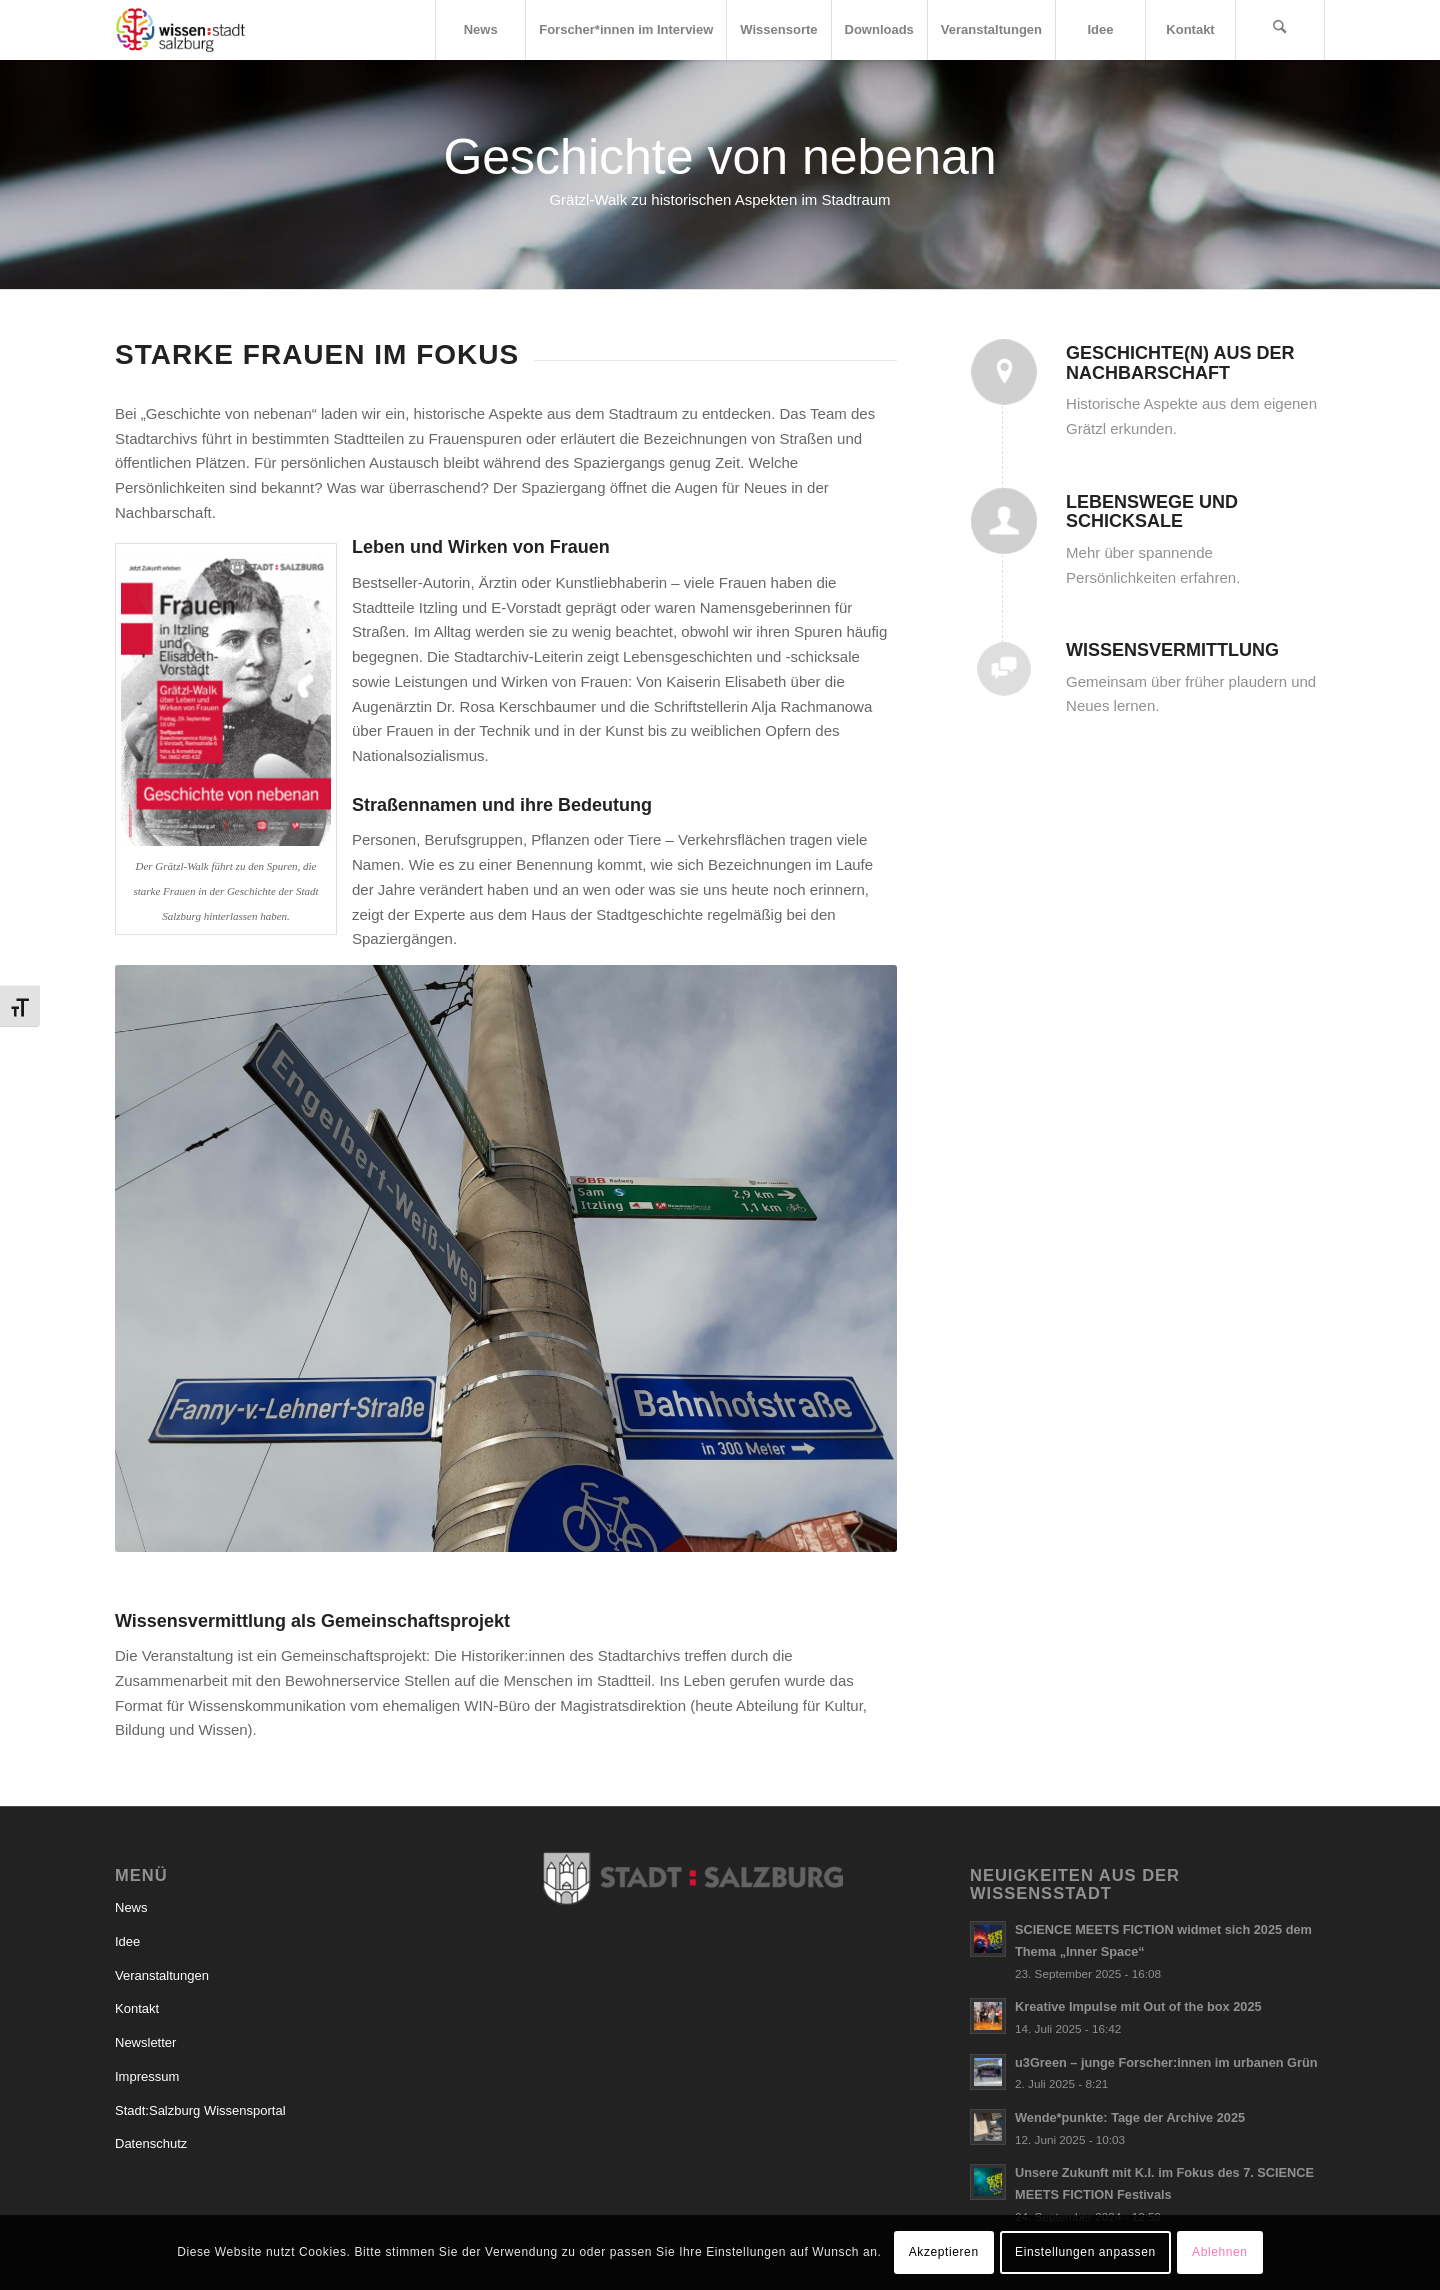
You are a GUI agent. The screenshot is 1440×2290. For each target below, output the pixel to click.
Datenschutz (151, 2143)
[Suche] (1280, 30)
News (131, 1907)
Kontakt (137, 2008)
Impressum (147, 2076)
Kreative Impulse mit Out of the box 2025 (1138, 2006)
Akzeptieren (944, 2252)
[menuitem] (480, 30)
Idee (127, 1941)
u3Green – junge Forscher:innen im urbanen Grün (1166, 2062)
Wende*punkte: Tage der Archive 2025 (1130, 2117)
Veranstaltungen (162, 1975)
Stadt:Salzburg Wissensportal (200, 2110)
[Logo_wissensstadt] (180, 30)
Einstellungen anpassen (1085, 2252)
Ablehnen (1220, 2252)
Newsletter (145, 2042)
